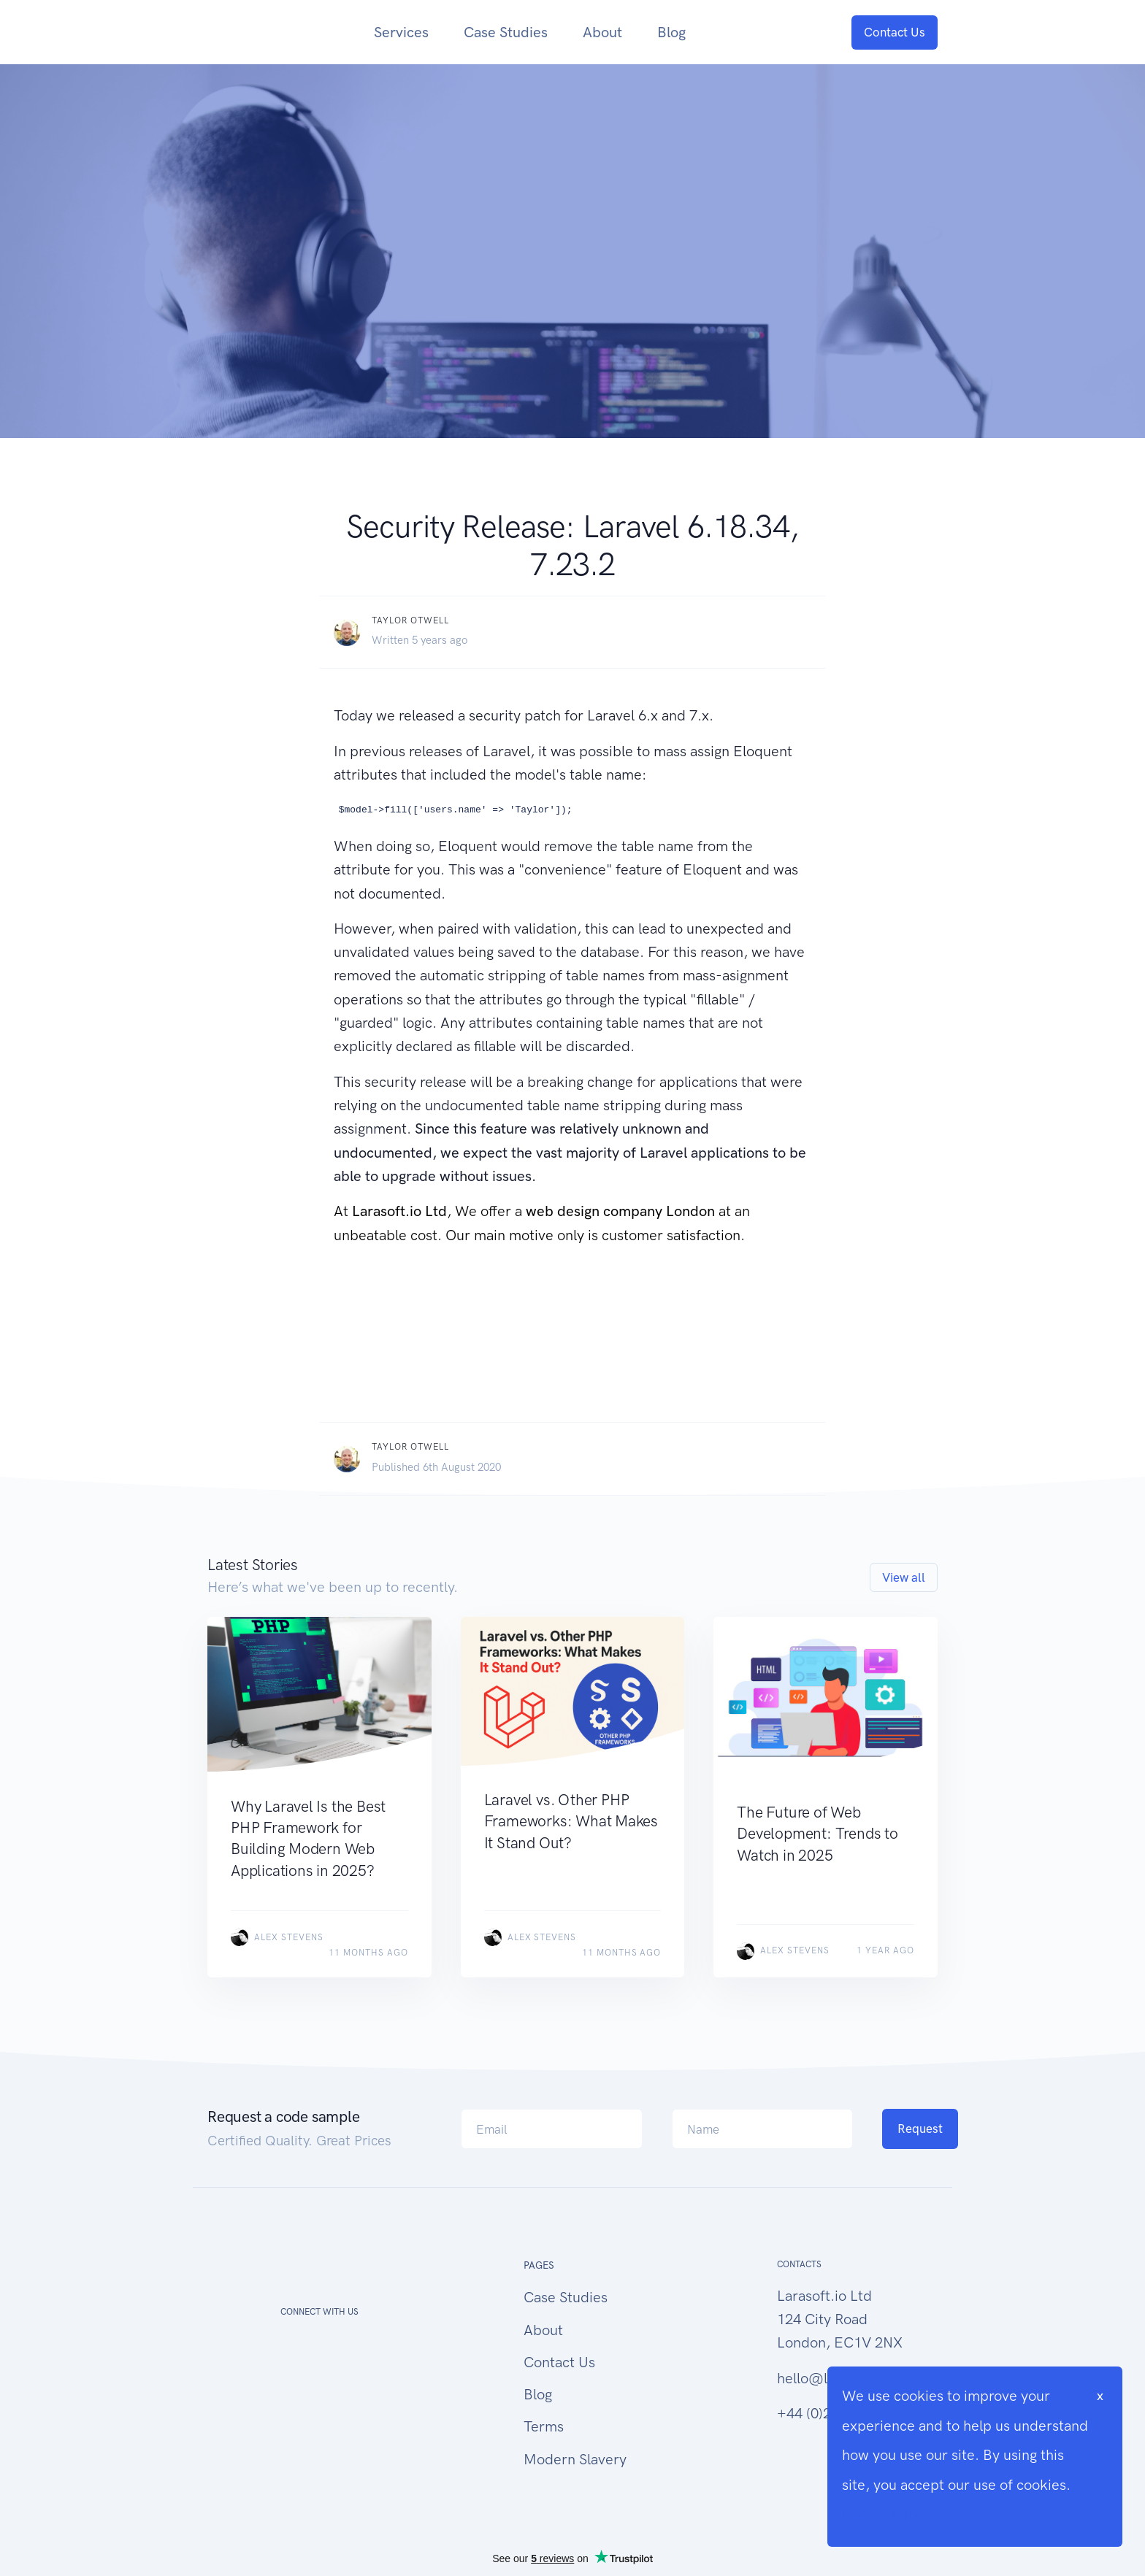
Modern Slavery (575, 2459)
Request (920, 2128)
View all (903, 1577)
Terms (544, 2426)
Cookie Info (879, 2514)
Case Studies (506, 32)
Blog (671, 32)
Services (401, 32)
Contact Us (894, 32)
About (602, 32)
